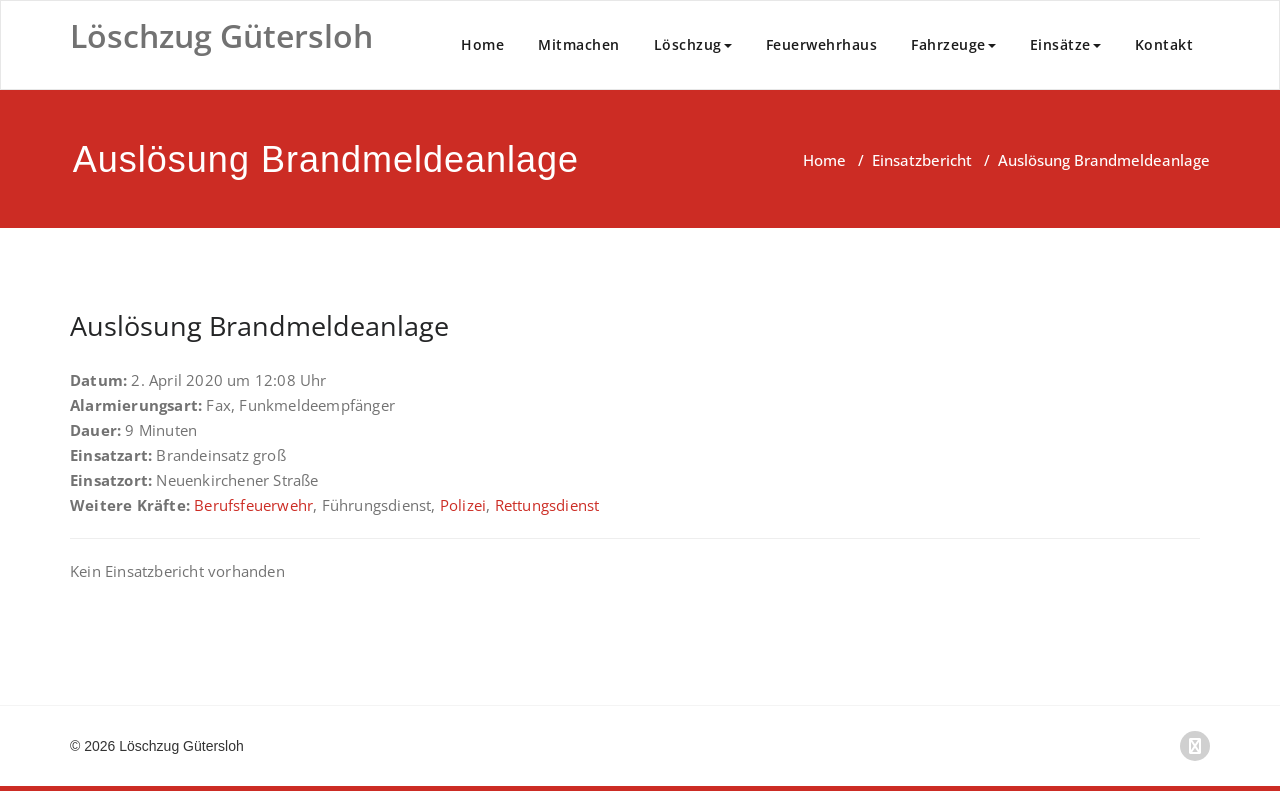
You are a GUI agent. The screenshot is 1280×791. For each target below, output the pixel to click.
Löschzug (693, 44)
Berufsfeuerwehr (253, 505)
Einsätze (1065, 44)
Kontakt (1164, 44)
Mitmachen (579, 44)
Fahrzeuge (953, 44)
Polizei (463, 505)
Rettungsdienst (547, 505)
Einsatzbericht (922, 160)
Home (482, 44)
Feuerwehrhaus (822, 44)
